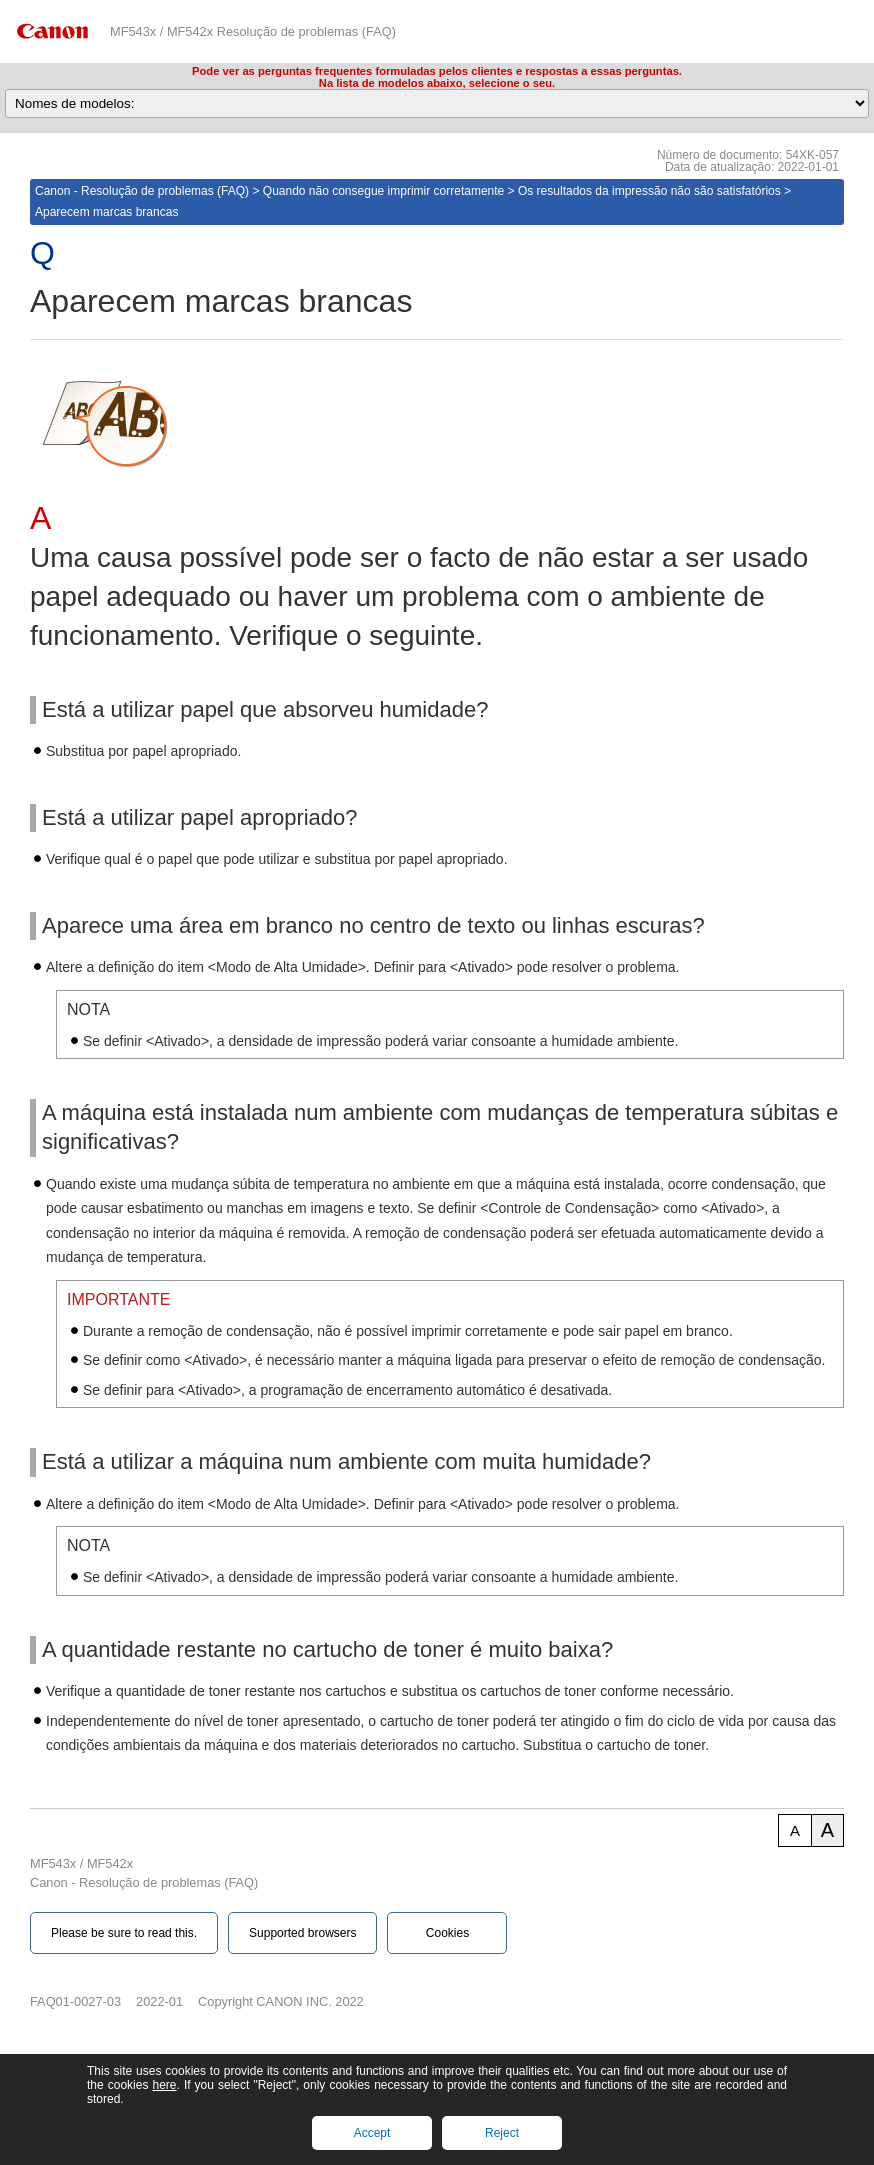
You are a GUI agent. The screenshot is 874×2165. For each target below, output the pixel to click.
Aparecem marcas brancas (106, 212)
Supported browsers (302, 1933)
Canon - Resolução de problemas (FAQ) (142, 191)
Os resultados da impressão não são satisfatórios (649, 191)
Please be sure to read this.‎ (124, 1933)
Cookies (447, 1933)
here (164, 2085)
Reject (502, 2133)
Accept (372, 2133)
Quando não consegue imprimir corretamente (383, 191)
